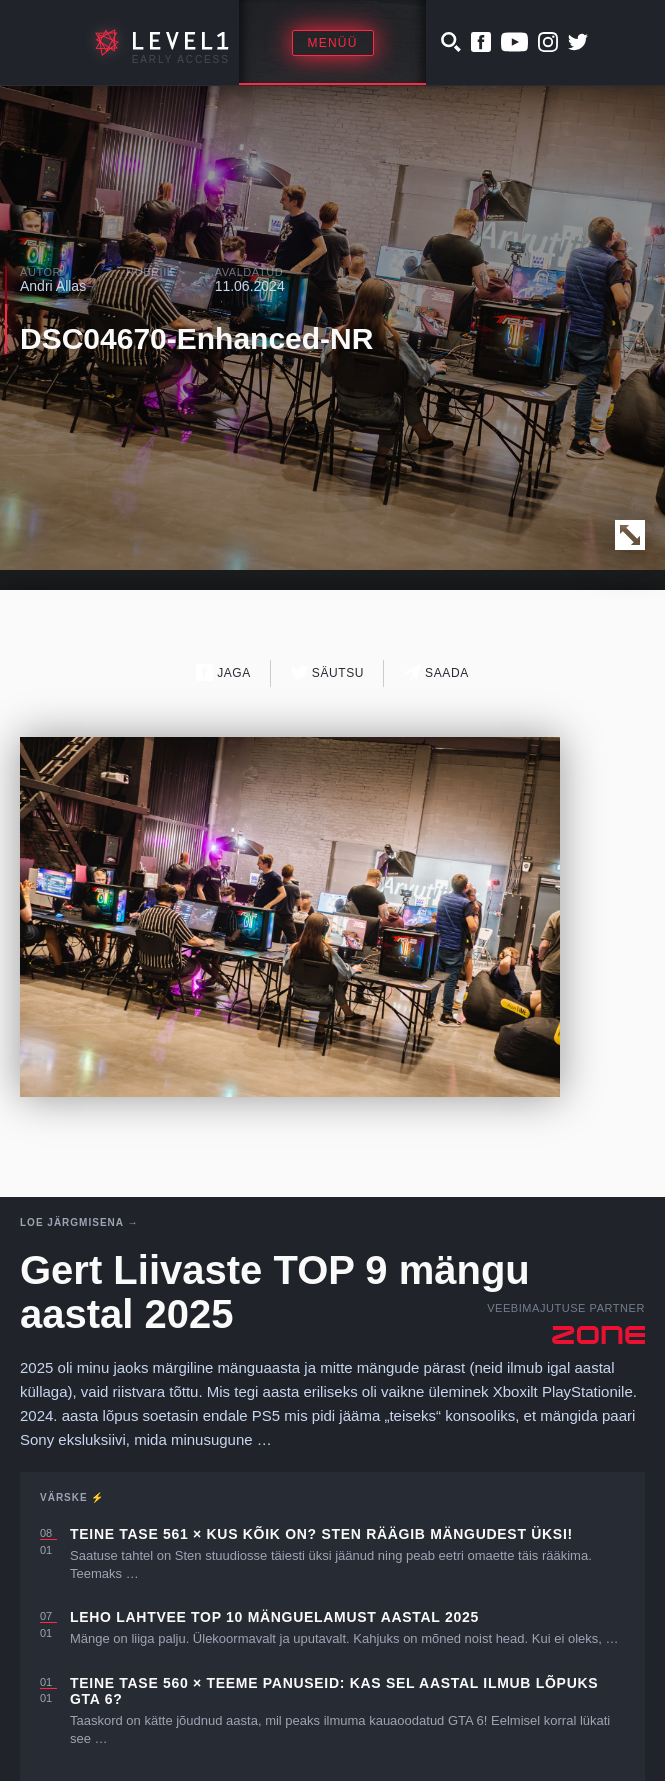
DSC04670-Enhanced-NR (196, 338)
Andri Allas (53, 286)
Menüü (333, 43)
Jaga (223, 672)
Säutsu (327, 672)
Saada (436, 672)
